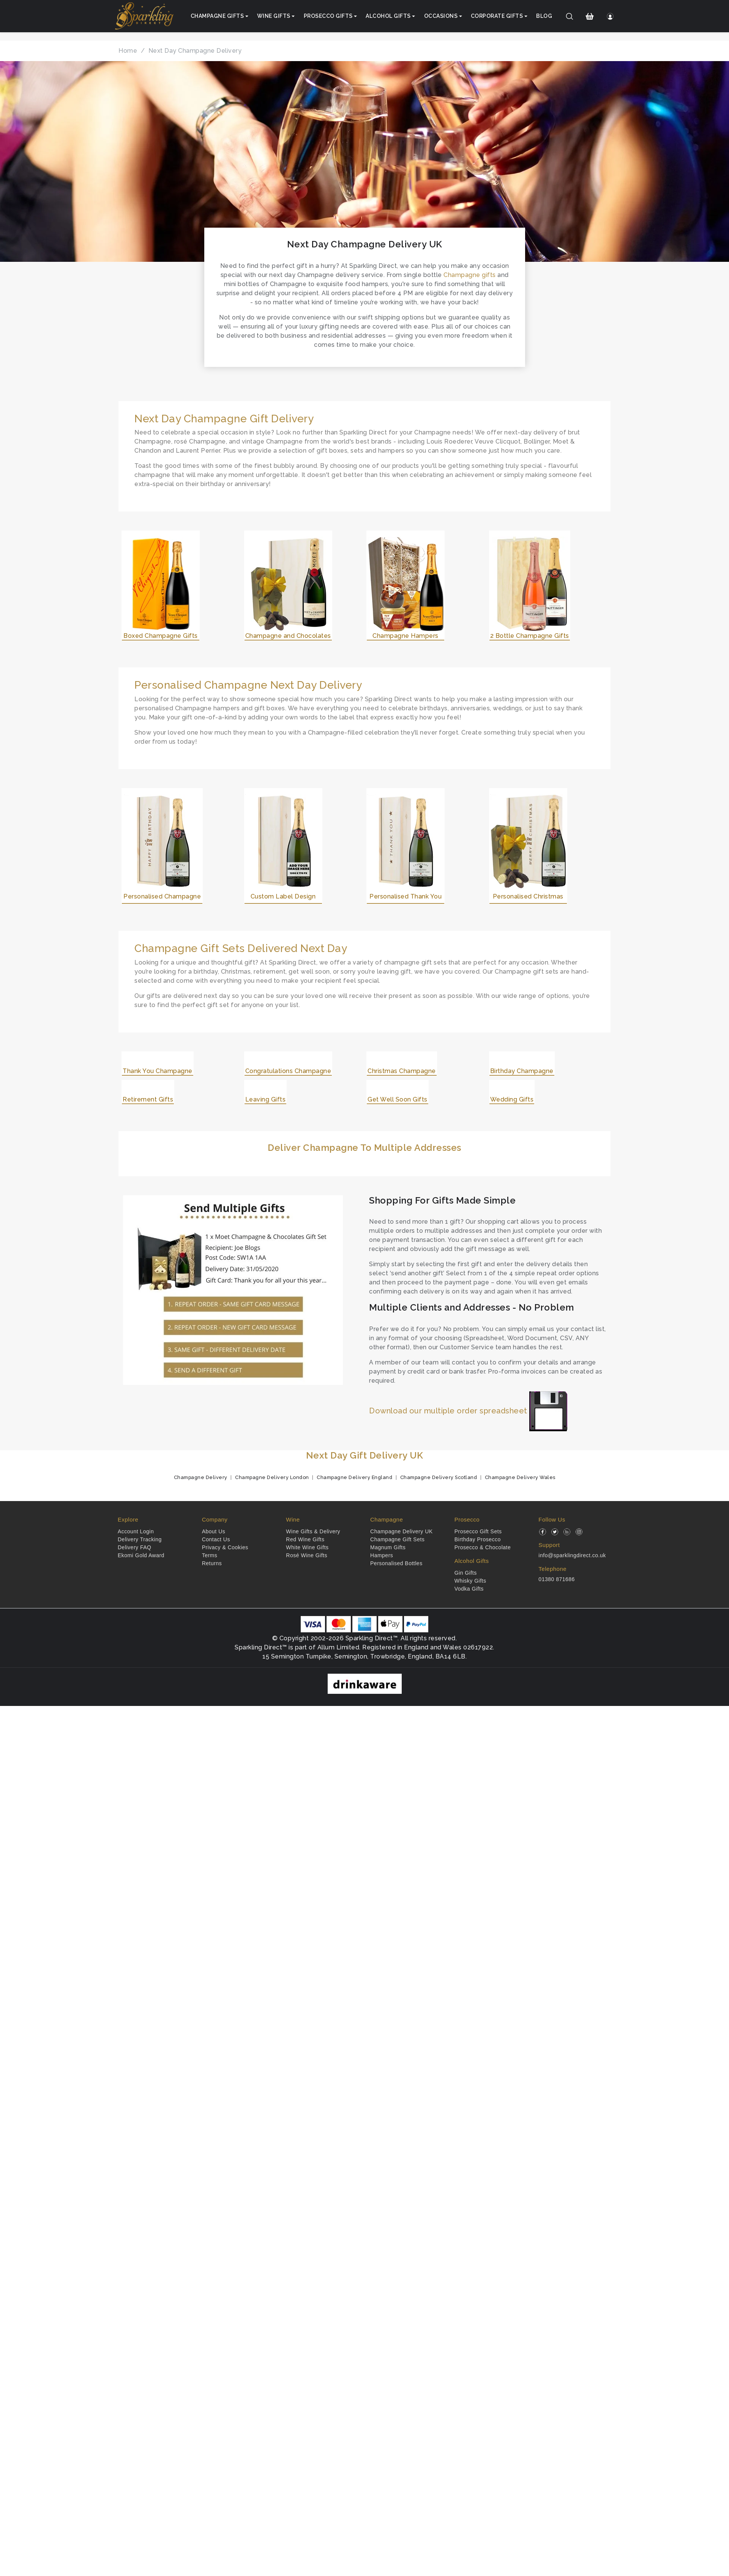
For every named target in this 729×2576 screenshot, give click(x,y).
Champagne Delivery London (272, 1477)
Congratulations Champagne (288, 1071)
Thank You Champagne (158, 1071)
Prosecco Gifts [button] (328, 16)
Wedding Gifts (512, 1099)
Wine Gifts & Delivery (313, 1531)
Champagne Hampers (405, 635)
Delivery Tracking (140, 1539)
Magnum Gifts (388, 1547)
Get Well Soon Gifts (398, 1099)
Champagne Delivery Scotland (438, 1477)
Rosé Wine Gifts (306, 1555)
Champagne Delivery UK (401, 1531)
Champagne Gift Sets (397, 1539)
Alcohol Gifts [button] (388, 16)
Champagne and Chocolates (288, 635)
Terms (210, 1555)
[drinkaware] (365, 1683)
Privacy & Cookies (225, 1547)
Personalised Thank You (405, 896)
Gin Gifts (465, 1573)
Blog (544, 16)
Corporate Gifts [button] (497, 16)
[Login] (610, 16)
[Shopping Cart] (590, 16)
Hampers (381, 1555)
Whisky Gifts (470, 1581)
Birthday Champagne (522, 1071)
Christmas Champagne (402, 1071)
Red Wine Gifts (305, 1539)
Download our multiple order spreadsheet (468, 1410)
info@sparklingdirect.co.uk (572, 1555)
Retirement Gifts (148, 1099)
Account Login (136, 1531)
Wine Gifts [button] (273, 16)
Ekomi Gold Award (141, 1555)
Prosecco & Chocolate (482, 1547)
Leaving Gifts (265, 1099)
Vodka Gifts (469, 1589)
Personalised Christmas (528, 896)
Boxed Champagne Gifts (160, 635)
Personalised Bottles (396, 1563)
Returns (212, 1563)
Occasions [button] (441, 16)
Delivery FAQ (134, 1547)
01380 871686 (556, 1579)
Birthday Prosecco (477, 1539)
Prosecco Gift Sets (478, 1531)
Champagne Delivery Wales (520, 1477)
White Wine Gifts (307, 1547)
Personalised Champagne (162, 896)
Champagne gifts (469, 275)
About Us (214, 1531)
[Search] (570, 16)
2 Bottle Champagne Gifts (529, 635)
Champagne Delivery (200, 1477)
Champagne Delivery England (354, 1477)
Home (127, 50)
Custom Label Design (283, 896)
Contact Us (216, 1539)
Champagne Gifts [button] (217, 16)
